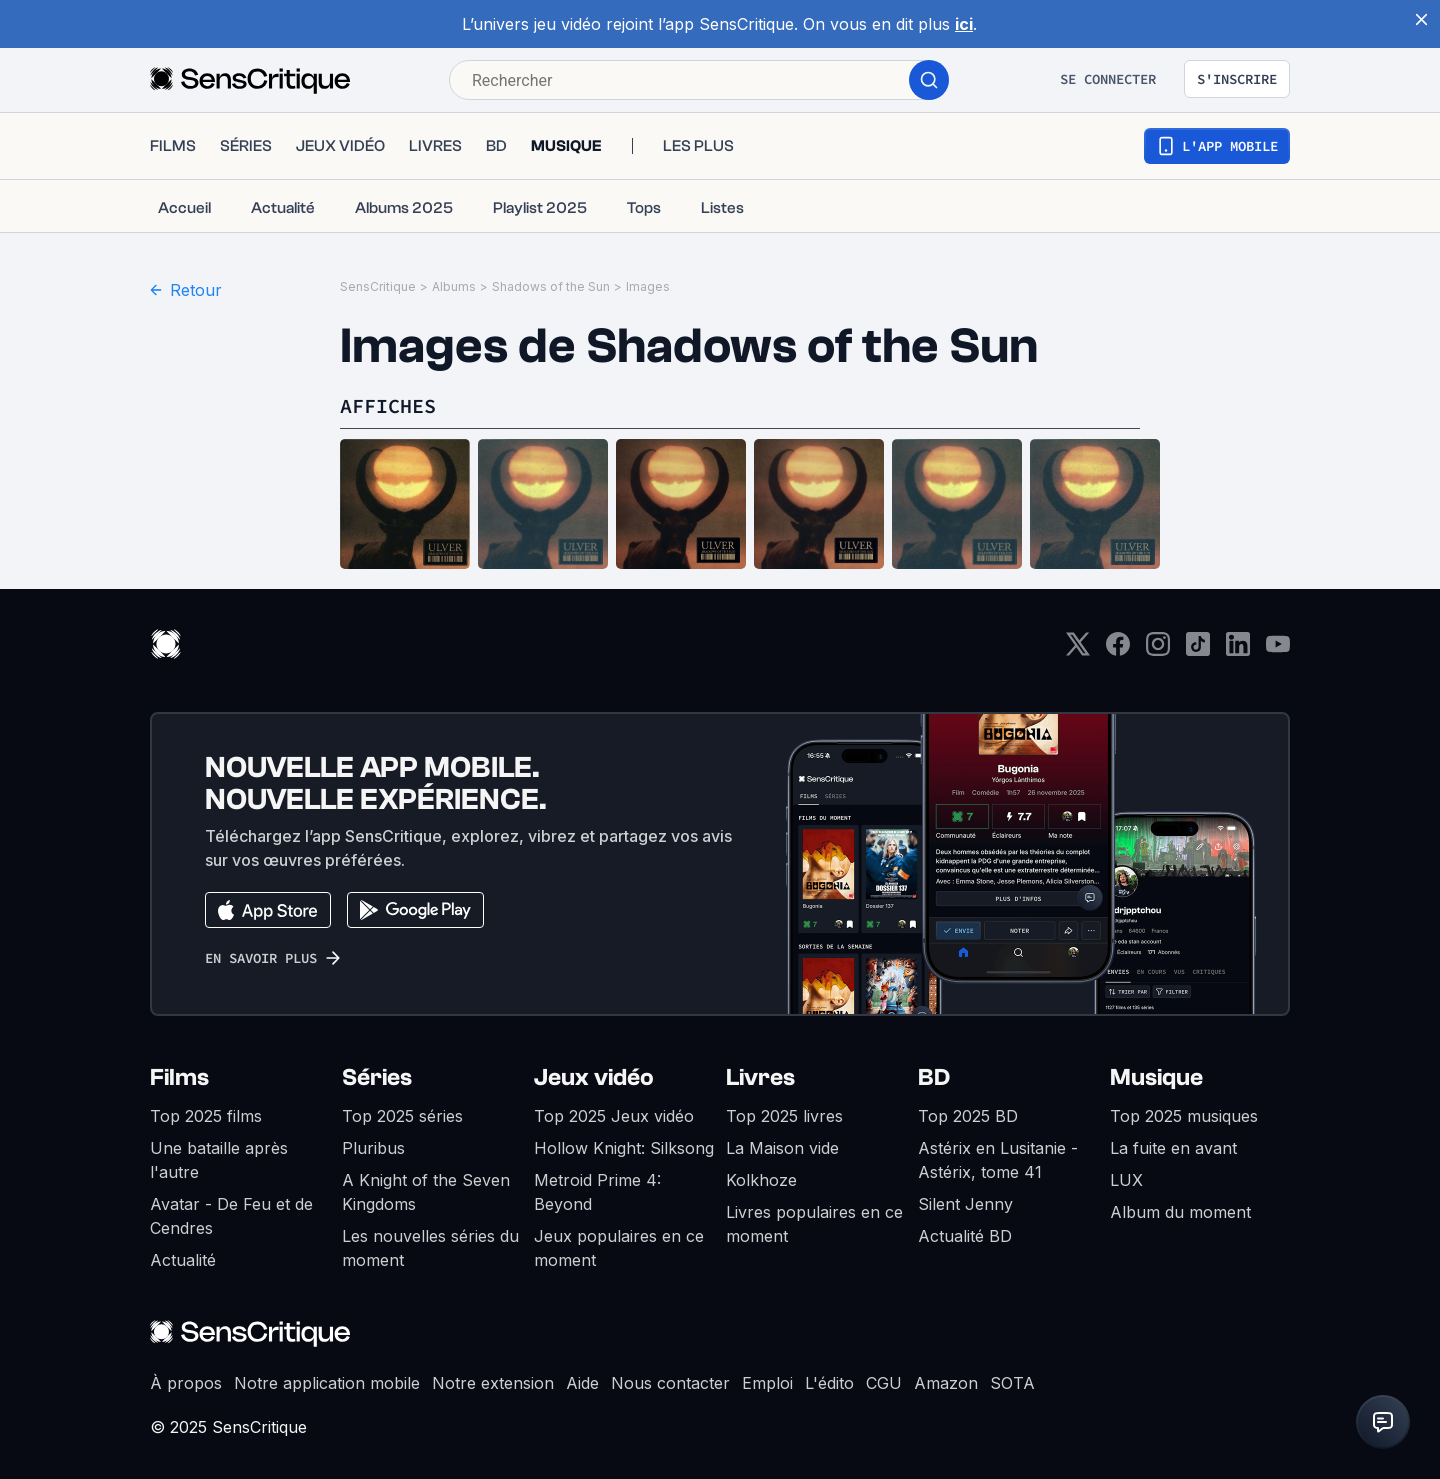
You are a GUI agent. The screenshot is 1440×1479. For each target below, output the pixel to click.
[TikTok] (1198, 650)
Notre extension (493, 1383)
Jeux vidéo (594, 1077)
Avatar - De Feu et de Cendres (231, 1216)
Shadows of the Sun (551, 286)
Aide (582, 1383)
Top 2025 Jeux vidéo (614, 1116)
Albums (454, 286)
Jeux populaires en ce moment (619, 1248)
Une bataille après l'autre (219, 1160)
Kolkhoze (761, 1180)
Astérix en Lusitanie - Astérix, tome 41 (998, 1160)
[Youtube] (1278, 650)
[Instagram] (1158, 650)
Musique (1156, 1077)
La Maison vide (782, 1148)
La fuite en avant (1173, 1148)
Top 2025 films (206, 1116)
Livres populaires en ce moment (814, 1224)
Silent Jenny (965, 1204)
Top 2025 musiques (1184, 1116)
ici (964, 24)
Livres (760, 1077)
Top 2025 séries (402, 1116)
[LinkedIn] (1238, 650)
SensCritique (378, 286)
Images (648, 286)
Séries (377, 1077)
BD (934, 1077)
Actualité (183, 1260)
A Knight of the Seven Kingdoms (426, 1192)
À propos (186, 1383)
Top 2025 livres (784, 1116)
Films (179, 1077)
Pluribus (373, 1148)
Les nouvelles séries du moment (430, 1248)
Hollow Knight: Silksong (624, 1148)
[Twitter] (1078, 650)
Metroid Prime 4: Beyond (597, 1192)
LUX (1126, 1180)
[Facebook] (1118, 650)
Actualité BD (965, 1236)
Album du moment (1180, 1212)
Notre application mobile (327, 1383)
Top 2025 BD (968, 1116)
